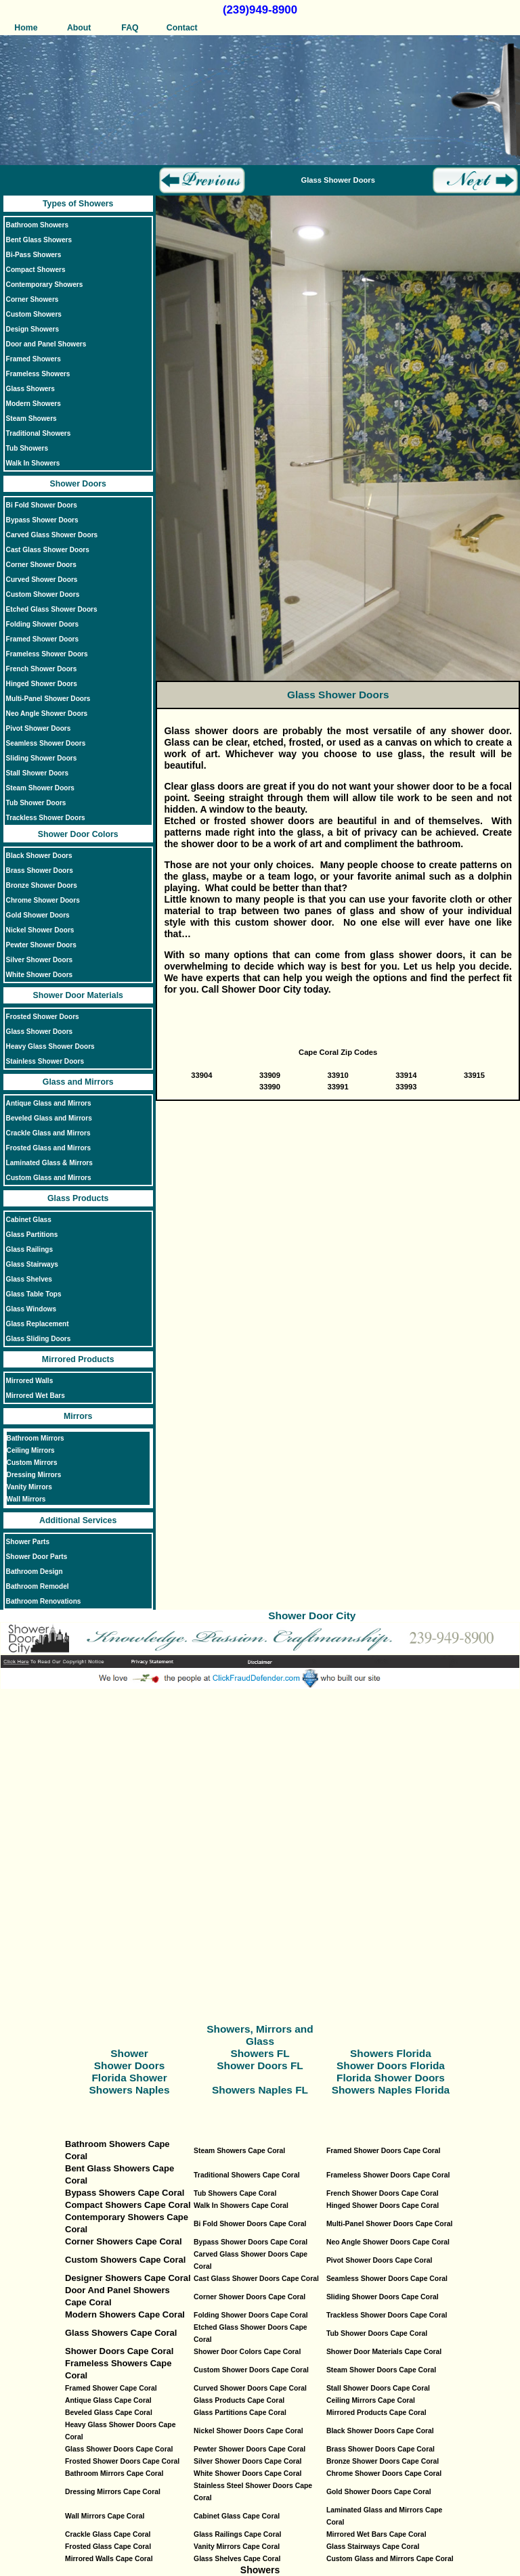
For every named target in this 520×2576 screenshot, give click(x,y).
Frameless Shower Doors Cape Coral (388, 2175)
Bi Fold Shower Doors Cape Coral (250, 2224)
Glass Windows (31, 1309)
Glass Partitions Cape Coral (240, 2412)
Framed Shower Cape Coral (111, 2388)
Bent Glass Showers (39, 240)
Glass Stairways (32, 1264)
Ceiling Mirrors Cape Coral (370, 2400)
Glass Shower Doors (39, 1031)
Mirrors (78, 1416)
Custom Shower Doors (43, 594)
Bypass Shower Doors (42, 520)
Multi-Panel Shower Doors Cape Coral (389, 2224)
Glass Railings (29, 1249)
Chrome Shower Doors (43, 900)
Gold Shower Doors (38, 915)
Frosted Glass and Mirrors (48, 1148)
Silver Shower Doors (39, 960)
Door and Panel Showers (46, 344)
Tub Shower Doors (36, 803)
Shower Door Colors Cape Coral (247, 2351)
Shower (129, 2053)
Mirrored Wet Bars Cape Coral (376, 2534)
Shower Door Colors (78, 834)
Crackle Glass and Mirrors (48, 1133)
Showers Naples (129, 2090)
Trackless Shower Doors (45, 817)
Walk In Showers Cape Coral (241, 2205)
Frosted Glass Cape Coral (108, 2546)
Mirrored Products (78, 1359)
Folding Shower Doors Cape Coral (251, 2315)
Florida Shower (129, 2077)
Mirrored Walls (29, 1380)
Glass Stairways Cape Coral (372, 2546)
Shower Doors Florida (391, 2065)
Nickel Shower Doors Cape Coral (248, 2431)
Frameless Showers (38, 374)
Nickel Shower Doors (40, 930)
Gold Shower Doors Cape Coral (378, 2491)
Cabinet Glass (28, 1219)
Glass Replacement (37, 1324)
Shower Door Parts (37, 1556)
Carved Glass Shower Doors (52, 535)
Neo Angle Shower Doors (47, 713)
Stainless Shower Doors (45, 1061)
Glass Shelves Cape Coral (237, 2558)
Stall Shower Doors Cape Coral (378, 2388)
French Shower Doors (41, 669)
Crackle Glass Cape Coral (107, 2534)
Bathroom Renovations (43, 1601)
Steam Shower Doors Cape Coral (381, 2370)
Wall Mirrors (26, 1499)
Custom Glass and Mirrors (48, 1177)
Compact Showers (36, 269)
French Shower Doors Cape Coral (382, 2193)
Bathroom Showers (37, 225)
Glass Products (77, 1198)
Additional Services (77, 1520)
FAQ (129, 27)
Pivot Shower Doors (38, 728)
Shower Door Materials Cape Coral (383, 2351)
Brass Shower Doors (39, 870)
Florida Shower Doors (391, 2077)
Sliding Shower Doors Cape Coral (382, 2297)
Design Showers (32, 329)
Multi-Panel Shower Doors (48, 698)
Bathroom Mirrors (35, 1438)
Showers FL (259, 2053)
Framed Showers (33, 359)
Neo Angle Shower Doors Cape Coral (388, 2242)
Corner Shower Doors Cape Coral (249, 2297)
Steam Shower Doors (40, 788)
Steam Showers (31, 418)
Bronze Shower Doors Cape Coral (382, 2461)
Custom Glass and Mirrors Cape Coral (390, 2558)
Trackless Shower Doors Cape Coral (386, 2315)
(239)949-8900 (260, 9)
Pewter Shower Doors (41, 945)
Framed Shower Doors (42, 639)
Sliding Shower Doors (41, 758)
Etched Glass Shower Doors (52, 609)
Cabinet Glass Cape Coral (237, 2516)
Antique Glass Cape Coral (108, 2400)
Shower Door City (311, 1615)
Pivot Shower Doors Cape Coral (379, 2260)
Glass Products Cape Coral (239, 2400)
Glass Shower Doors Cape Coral (119, 2449)
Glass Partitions (32, 1234)
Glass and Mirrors (78, 1082)
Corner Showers (32, 299)
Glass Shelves (29, 1279)
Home (25, 27)
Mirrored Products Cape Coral (376, 2412)
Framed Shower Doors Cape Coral (383, 2150)
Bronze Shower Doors (41, 885)
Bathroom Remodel (37, 1586)
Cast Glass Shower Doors (47, 549)
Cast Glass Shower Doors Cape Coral (256, 2278)
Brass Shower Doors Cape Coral (380, 2449)
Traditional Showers (38, 433)
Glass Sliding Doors (38, 1338)
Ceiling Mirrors (31, 1450)
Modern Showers (33, 403)
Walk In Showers (33, 463)
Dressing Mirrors (34, 1474)
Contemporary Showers (44, 284)
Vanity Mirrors (29, 1487)
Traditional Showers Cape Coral (246, 2175)
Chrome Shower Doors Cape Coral (383, 2473)
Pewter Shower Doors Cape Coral (249, 2449)
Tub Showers (27, 448)
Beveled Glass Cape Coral (108, 2412)
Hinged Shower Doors (41, 683)
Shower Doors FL (260, 2065)
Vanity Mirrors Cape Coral (237, 2546)
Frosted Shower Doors (42, 1016)
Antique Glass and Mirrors (48, 1103)
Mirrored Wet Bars (35, 1395)
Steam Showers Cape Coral (239, 2150)
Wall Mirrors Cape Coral (104, 2516)
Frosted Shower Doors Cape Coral (122, 2461)
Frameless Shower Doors (47, 654)
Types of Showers (78, 203)
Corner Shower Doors (41, 564)
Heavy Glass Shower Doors (50, 1046)
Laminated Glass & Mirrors (49, 1163)
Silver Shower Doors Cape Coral (247, 2461)
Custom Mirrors (32, 1462)
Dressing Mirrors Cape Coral (112, 2491)
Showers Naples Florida (391, 2090)
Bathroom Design (34, 1571)
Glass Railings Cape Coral (237, 2534)
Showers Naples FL (260, 2090)
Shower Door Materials (77, 995)
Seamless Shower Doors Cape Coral (387, 2278)
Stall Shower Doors (37, 773)
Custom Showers (34, 314)
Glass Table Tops (34, 1294)
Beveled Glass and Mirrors (49, 1118)
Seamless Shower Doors (46, 743)
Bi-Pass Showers (34, 254)
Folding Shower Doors (42, 624)
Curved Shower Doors (42, 579)
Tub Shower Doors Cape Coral (376, 2333)
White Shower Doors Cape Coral (247, 2473)
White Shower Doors (39, 974)
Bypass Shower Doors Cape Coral (250, 2242)
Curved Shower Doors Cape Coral (250, 2388)
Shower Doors (77, 484)
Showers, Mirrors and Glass (260, 2035)
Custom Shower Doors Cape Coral (251, 2370)
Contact (182, 27)
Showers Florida (390, 2053)
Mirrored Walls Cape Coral (109, 2558)
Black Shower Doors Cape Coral (380, 2431)
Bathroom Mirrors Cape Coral (114, 2473)
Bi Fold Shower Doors (41, 505)
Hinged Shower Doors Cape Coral (382, 2205)
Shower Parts (27, 1541)
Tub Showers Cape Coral (235, 2193)
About (78, 27)
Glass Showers (30, 388)
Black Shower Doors (39, 855)
